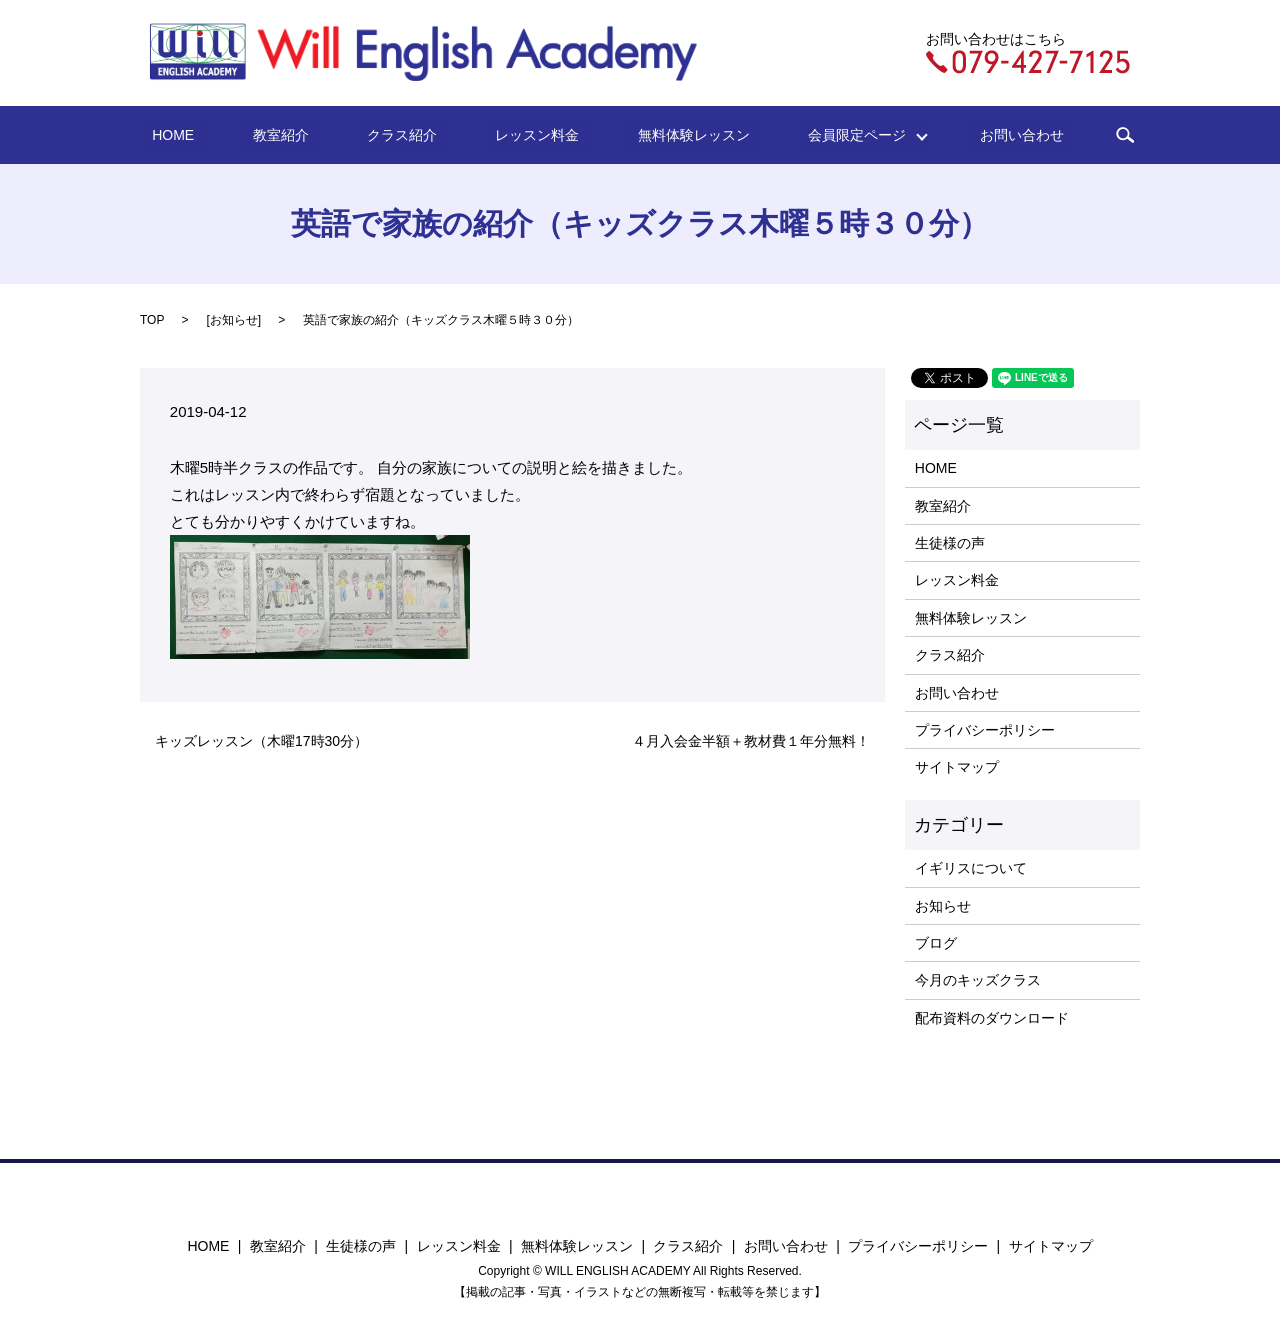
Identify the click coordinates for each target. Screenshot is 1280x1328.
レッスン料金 (531, 135)
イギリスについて (971, 868)
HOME (241, 135)
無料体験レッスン (663, 135)
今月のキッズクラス (978, 980)
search (1045, 135)
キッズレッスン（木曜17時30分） (261, 741)
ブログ (936, 943)
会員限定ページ (808, 135)
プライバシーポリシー (985, 730)
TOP (152, 320)
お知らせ (234, 320)
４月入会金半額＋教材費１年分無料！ (751, 741)
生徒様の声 (950, 543)
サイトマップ (957, 767)
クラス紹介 (421, 135)
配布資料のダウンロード (992, 1018)
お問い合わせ (954, 135)
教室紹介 (324, 135)
